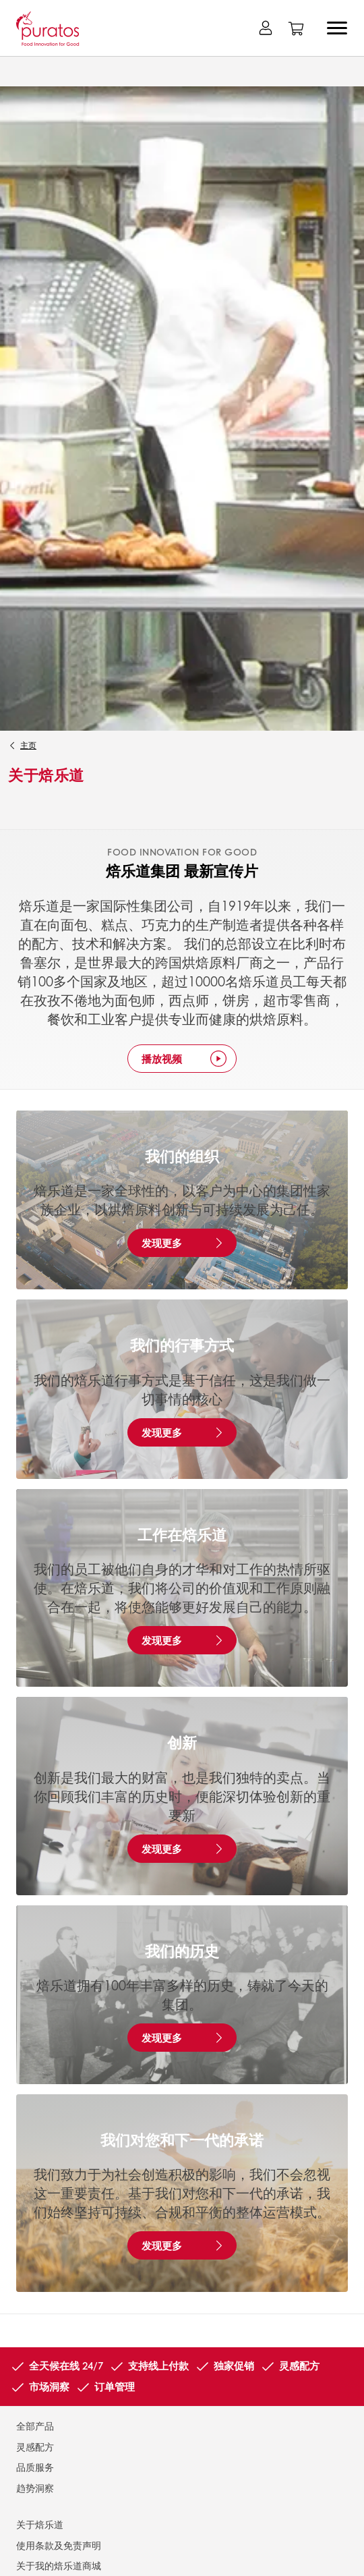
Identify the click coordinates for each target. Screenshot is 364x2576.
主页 (28, 745)
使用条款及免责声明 (58, 2545)
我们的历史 (182, 1950)
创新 (182, 1742)
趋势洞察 (35, 2487)
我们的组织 (182, 1156)
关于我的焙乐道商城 (58, 2565)
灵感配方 (35, 2446)
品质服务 (35, 2466)
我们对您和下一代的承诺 (182, 2139)
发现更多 (162, 1242)
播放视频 (162, 1058)
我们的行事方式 (182, 1344)
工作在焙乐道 (182, 1534)
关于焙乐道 (39, 2524)
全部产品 (35, 2425)
